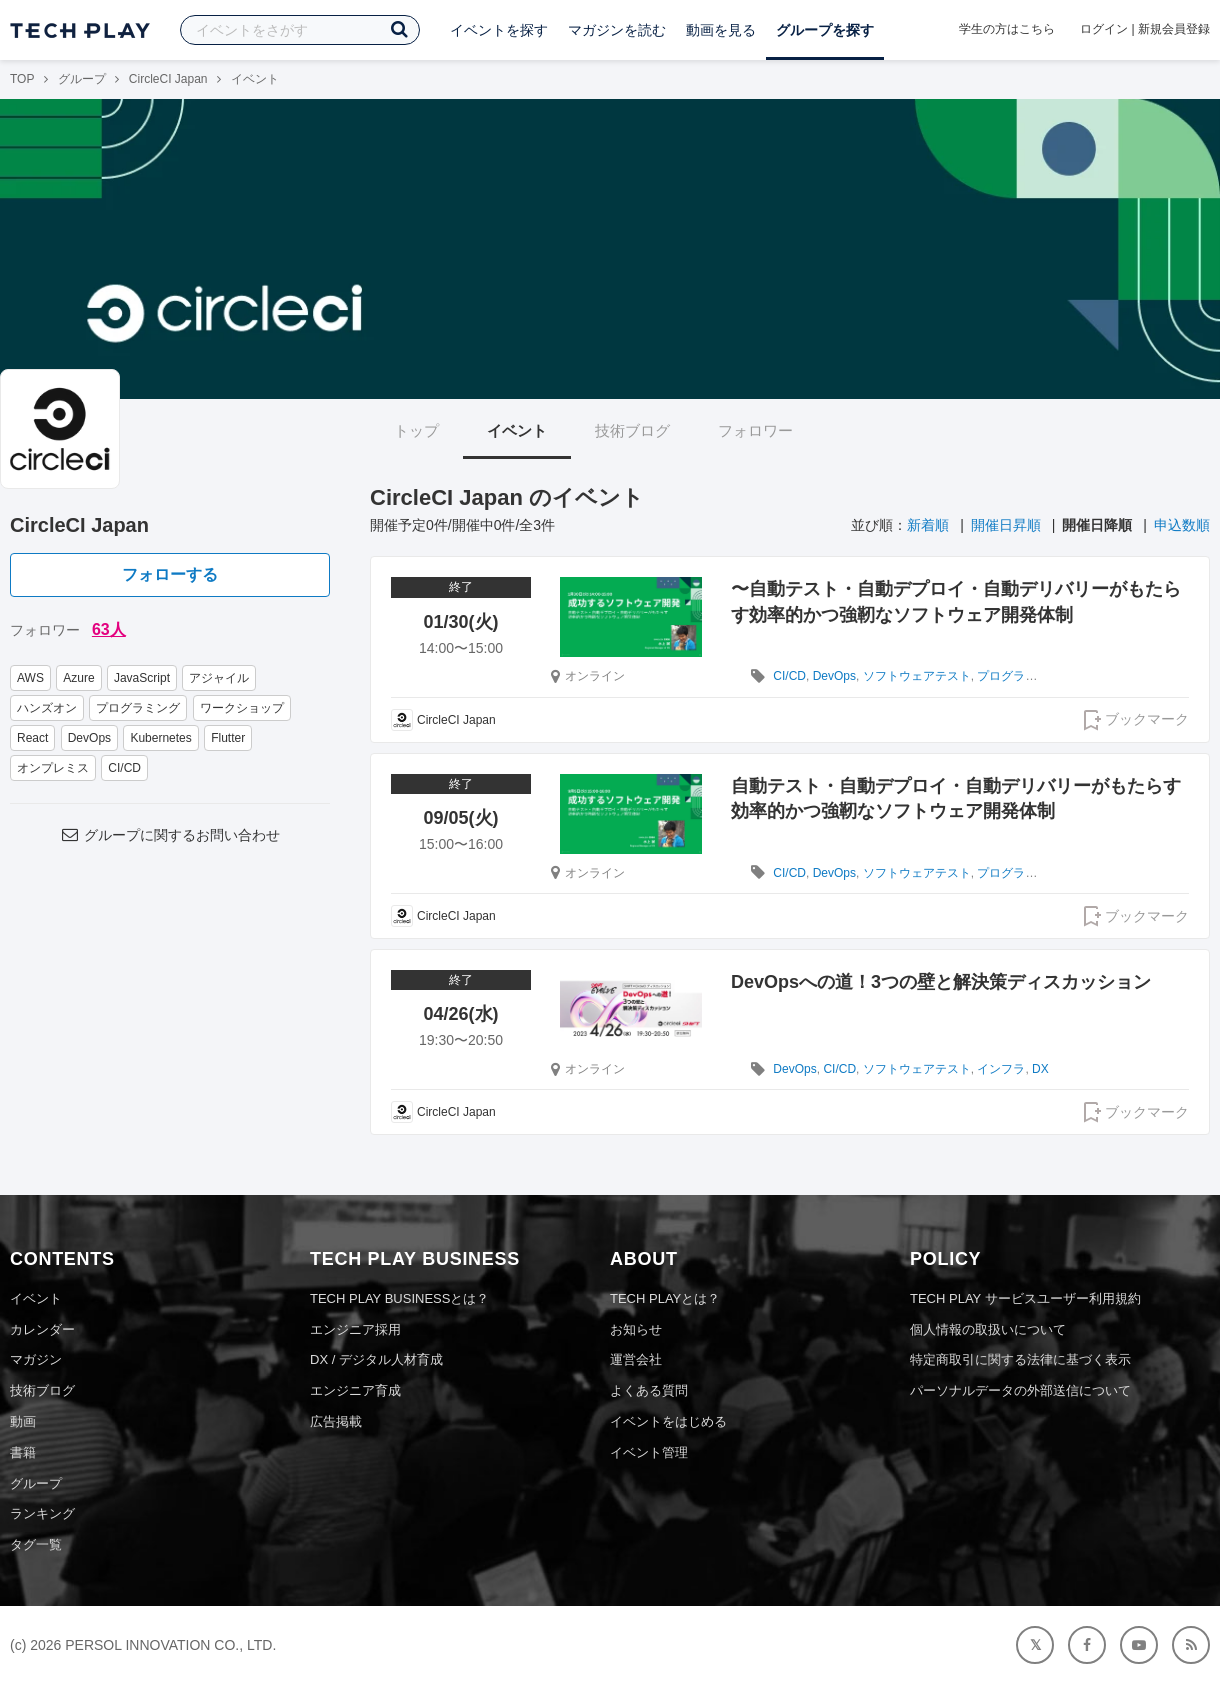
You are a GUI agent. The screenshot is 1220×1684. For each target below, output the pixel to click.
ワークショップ (242, 708)
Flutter (228, 738)
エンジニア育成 (355, 1390)
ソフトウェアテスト (917, 676)
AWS (30, 678)
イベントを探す (499, 30)
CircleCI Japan (168, 79)
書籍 (23, 1452)
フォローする (170, 574)
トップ (416, 430)
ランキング (42, 1513)
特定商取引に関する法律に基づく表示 (1020, 1359)
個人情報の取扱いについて (988, 1329)
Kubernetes (160, 738)
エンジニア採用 (355, 1329)
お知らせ (636, 1329)
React (32, 738)
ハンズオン (47, 708)
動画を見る (721, 30)
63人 (109, 629)
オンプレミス (53, 768)
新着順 (928, 525)
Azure (78, 678)
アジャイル (219, 678)
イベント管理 (649, 1452)
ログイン (1104, 29)
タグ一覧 (36, 1544)
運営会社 (636, 1359)
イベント (517, 430)
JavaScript (142, 678)
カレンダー (42, 1329)
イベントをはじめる (668, 1421)
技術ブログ (632, 430)
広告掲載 (336, 1421)
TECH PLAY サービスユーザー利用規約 (1025, 1298)
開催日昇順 (1006, 525)
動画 (23, 1421)
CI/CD (124, 768)
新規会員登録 (1174, 29)
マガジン (36, 1359)
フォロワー (755, 430)
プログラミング (138, 708)
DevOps (89, 738)
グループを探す (825, 30)
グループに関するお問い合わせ (170, 835)
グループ (82, 79)
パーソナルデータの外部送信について (1020, 1390)
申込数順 (1182, 525)
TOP (22, 79)
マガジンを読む (617, 30)
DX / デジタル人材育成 (376, 1359)
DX (1040, 1069)
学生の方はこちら (1007, 29)
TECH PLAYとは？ (665, 1298)
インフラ (1001, 1069)
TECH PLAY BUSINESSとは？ (399, 1298)
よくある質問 (649, 1390)
